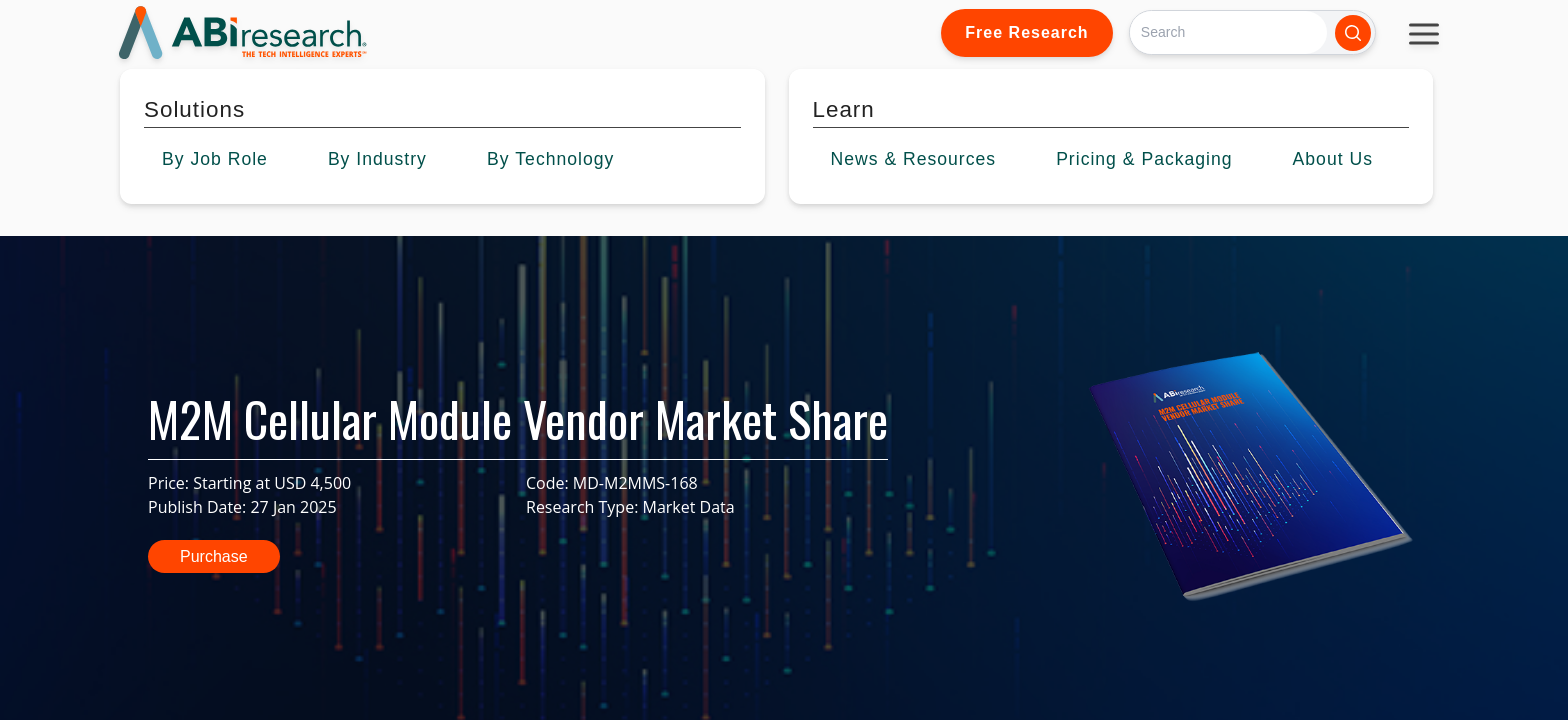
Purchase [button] (214, 556)
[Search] (1228, 32)
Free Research (1026, 32)
